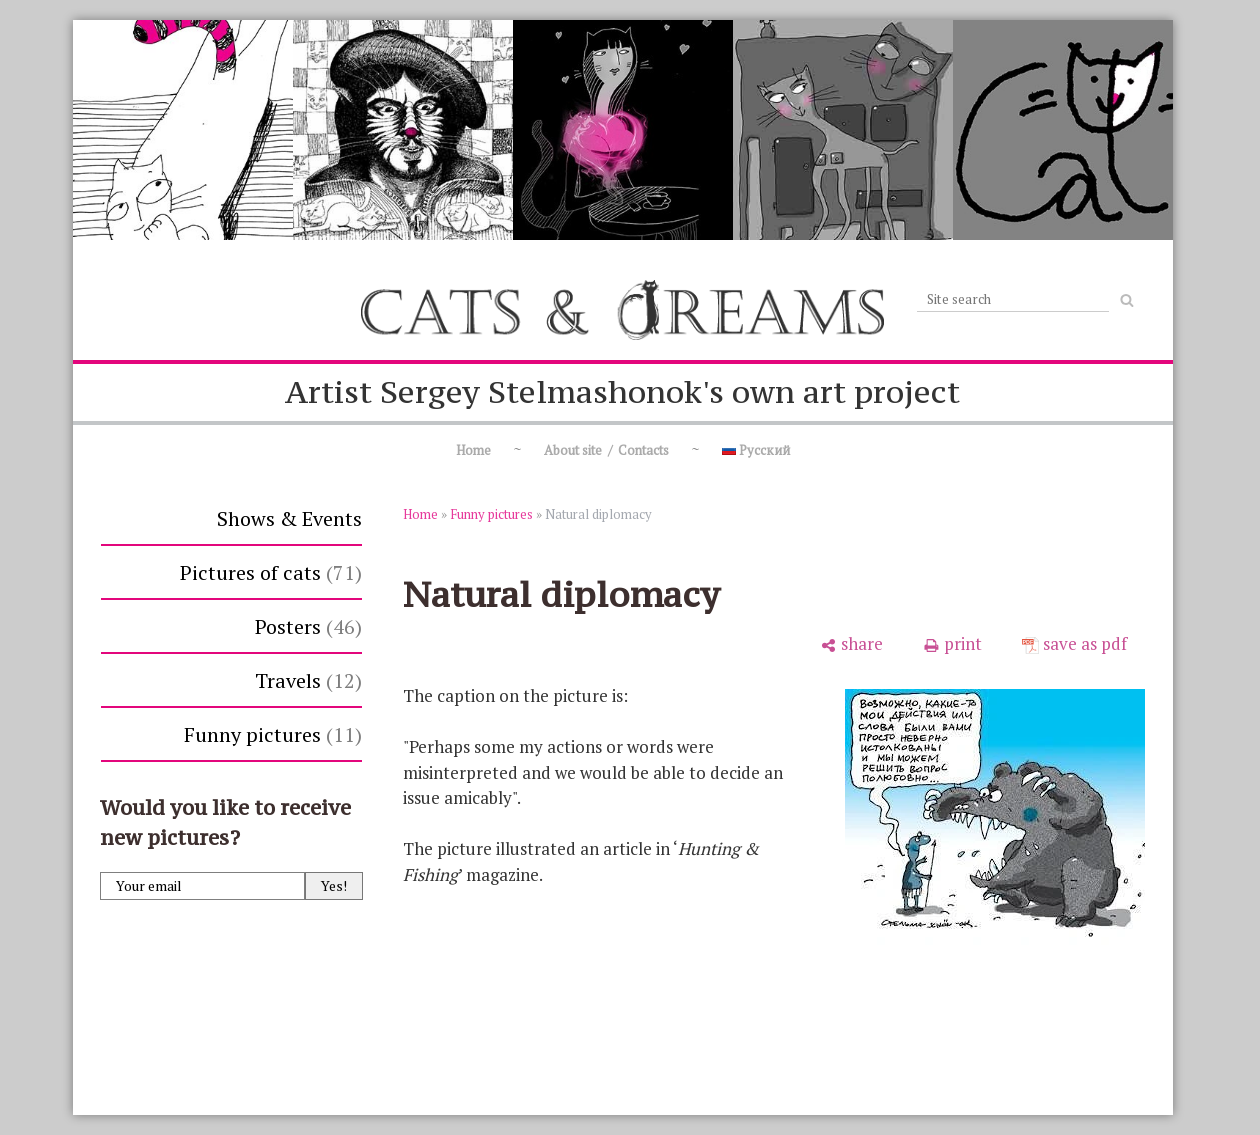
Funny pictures (273, 734)
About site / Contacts (606, 450)
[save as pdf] (1074, 644)
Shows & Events (289, 518)
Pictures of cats (271, 572)
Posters (308, 626)
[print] (952, 644)
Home (473, 450)
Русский (756, 450)
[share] (851, 644)
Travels (308, 680)
